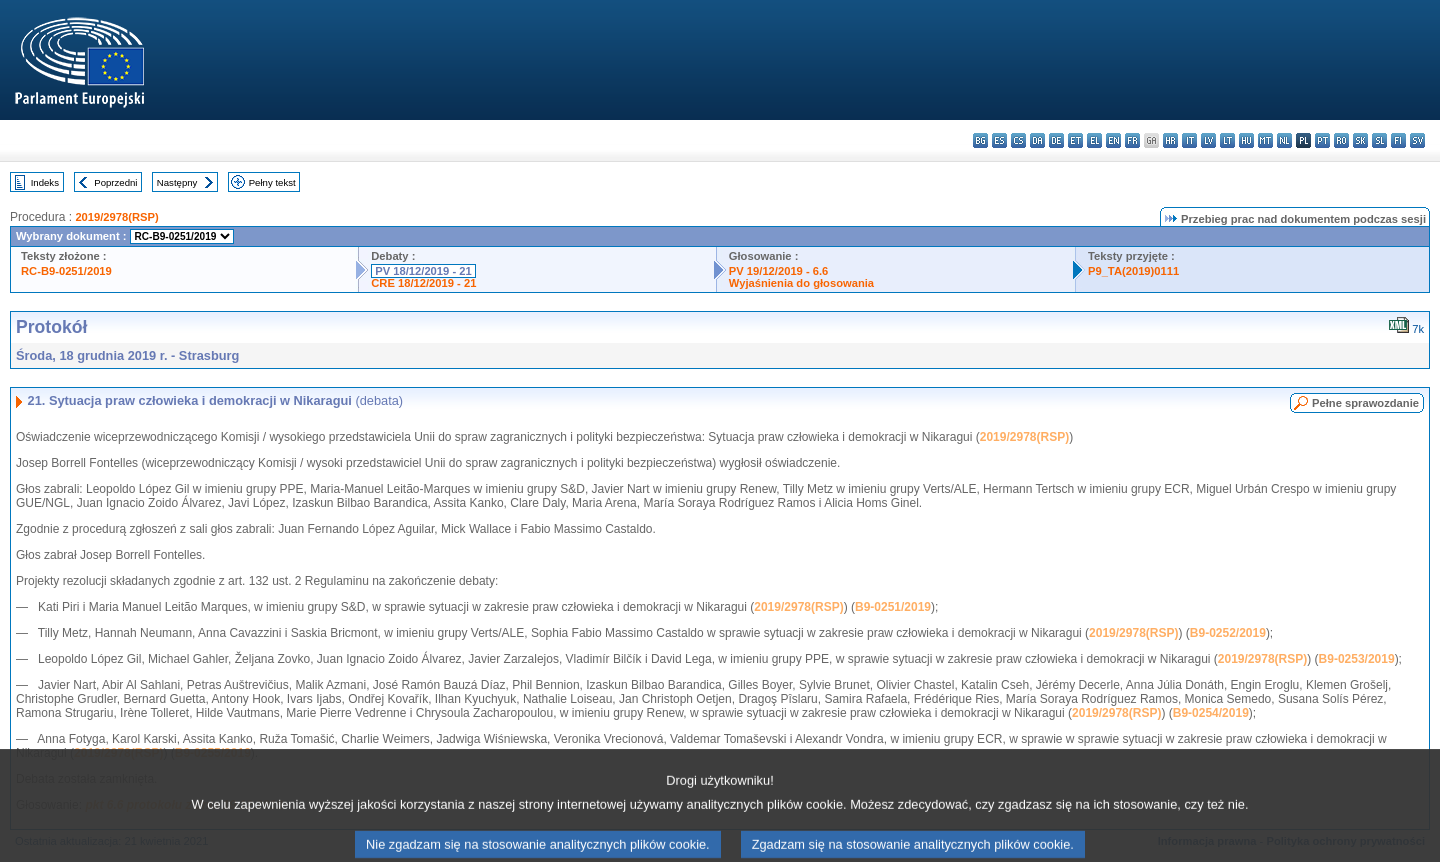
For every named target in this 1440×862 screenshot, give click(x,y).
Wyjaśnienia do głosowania (801, 283)
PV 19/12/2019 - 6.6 (779, 271)
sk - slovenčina (1360, 140)
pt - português (1322, 140)
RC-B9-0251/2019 (66, 271)
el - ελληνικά (1094, 140)
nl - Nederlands (1284, 140)
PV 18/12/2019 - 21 (423, 271)
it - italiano (1189, 140)
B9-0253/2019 (1357, 659)
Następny (177, 182)
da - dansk (1037, 140)
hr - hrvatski (1170, 140)
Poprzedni (115, 182)
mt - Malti (1265, 140)
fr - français (1132, 140)
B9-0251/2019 (893, 607)
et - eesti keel (1075, 140)
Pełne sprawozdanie (1365, 403)
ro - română (1341, 140)
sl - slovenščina (1379, 140)
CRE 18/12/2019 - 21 (423, 283)
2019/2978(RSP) (116, 217)
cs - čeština (1018, 140)
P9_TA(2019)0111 (1133, 271)
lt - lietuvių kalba (1227, 140)
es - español (999, 140)
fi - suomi (1398, 140)
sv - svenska (1417, 140)
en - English (1113, 140)
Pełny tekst (272, 182)
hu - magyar (1246, 140)
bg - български (980, 140)
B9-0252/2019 (1228, 633)
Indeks (45, 182)
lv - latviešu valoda (1208, 140)
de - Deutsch (1056, 140)
